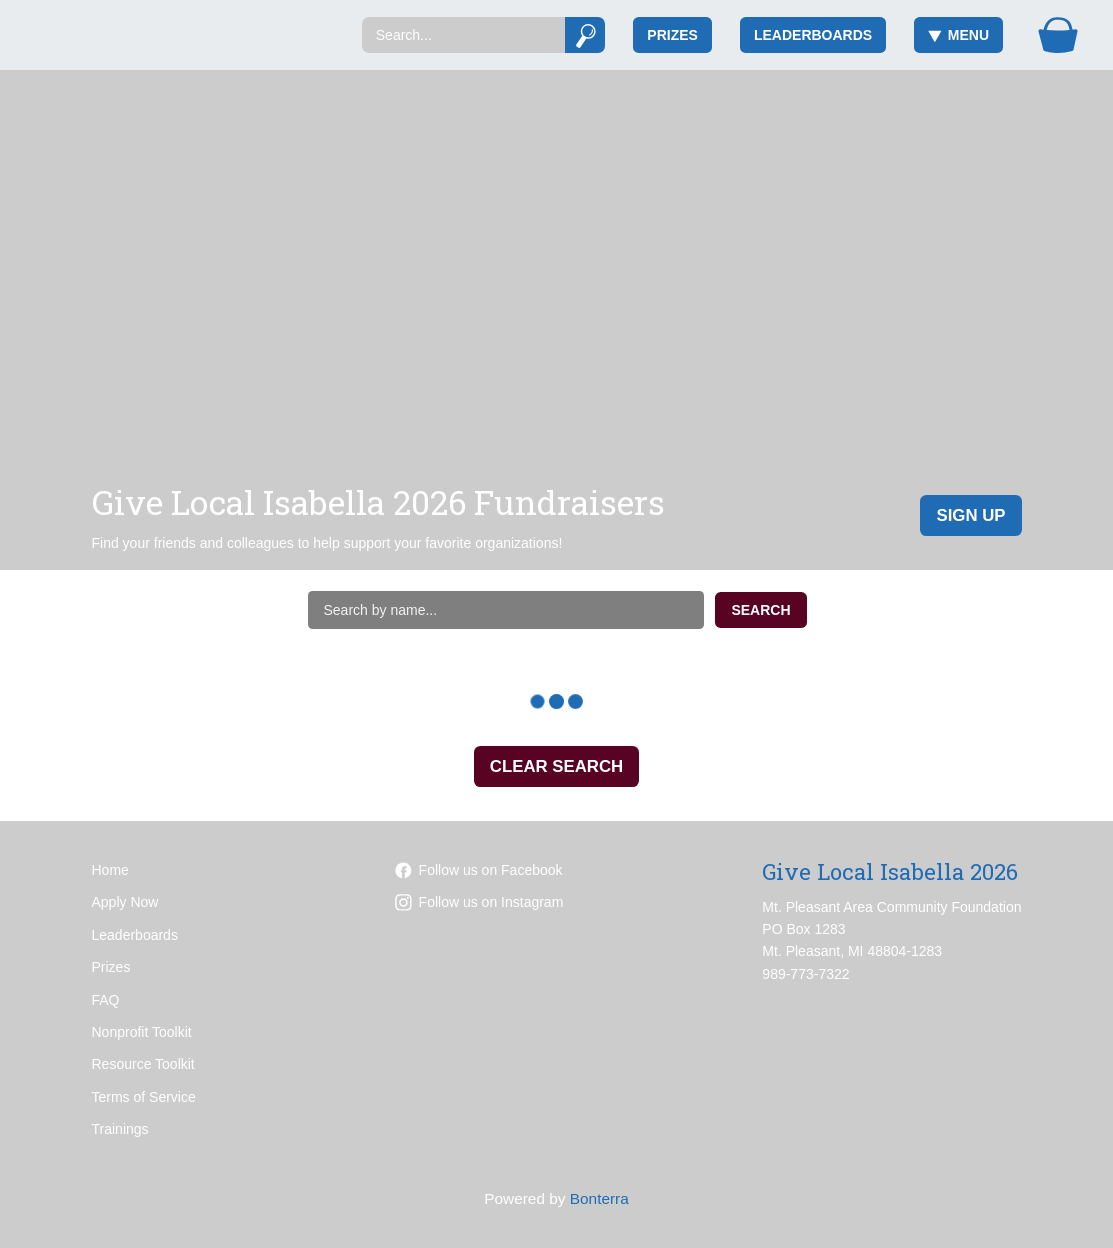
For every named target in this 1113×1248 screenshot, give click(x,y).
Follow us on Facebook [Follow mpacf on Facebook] (479, 870)
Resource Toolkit (143, 1064)
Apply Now (125, 902)
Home (110, 870)
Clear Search (556, 766)
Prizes (672, 35)
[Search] (463, 35)
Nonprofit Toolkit (142, 1032)
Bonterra (599, 1198)
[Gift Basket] (1058, 35)
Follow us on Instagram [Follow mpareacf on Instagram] (479, 902)
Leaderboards (813, 35)
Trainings (120, 1129)
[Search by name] (506, 610)
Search (760, 610)
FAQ (106, 1000)
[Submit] (585, 35)
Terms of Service (144, 1097)
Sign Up (970, 515)
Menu (958, 35)
